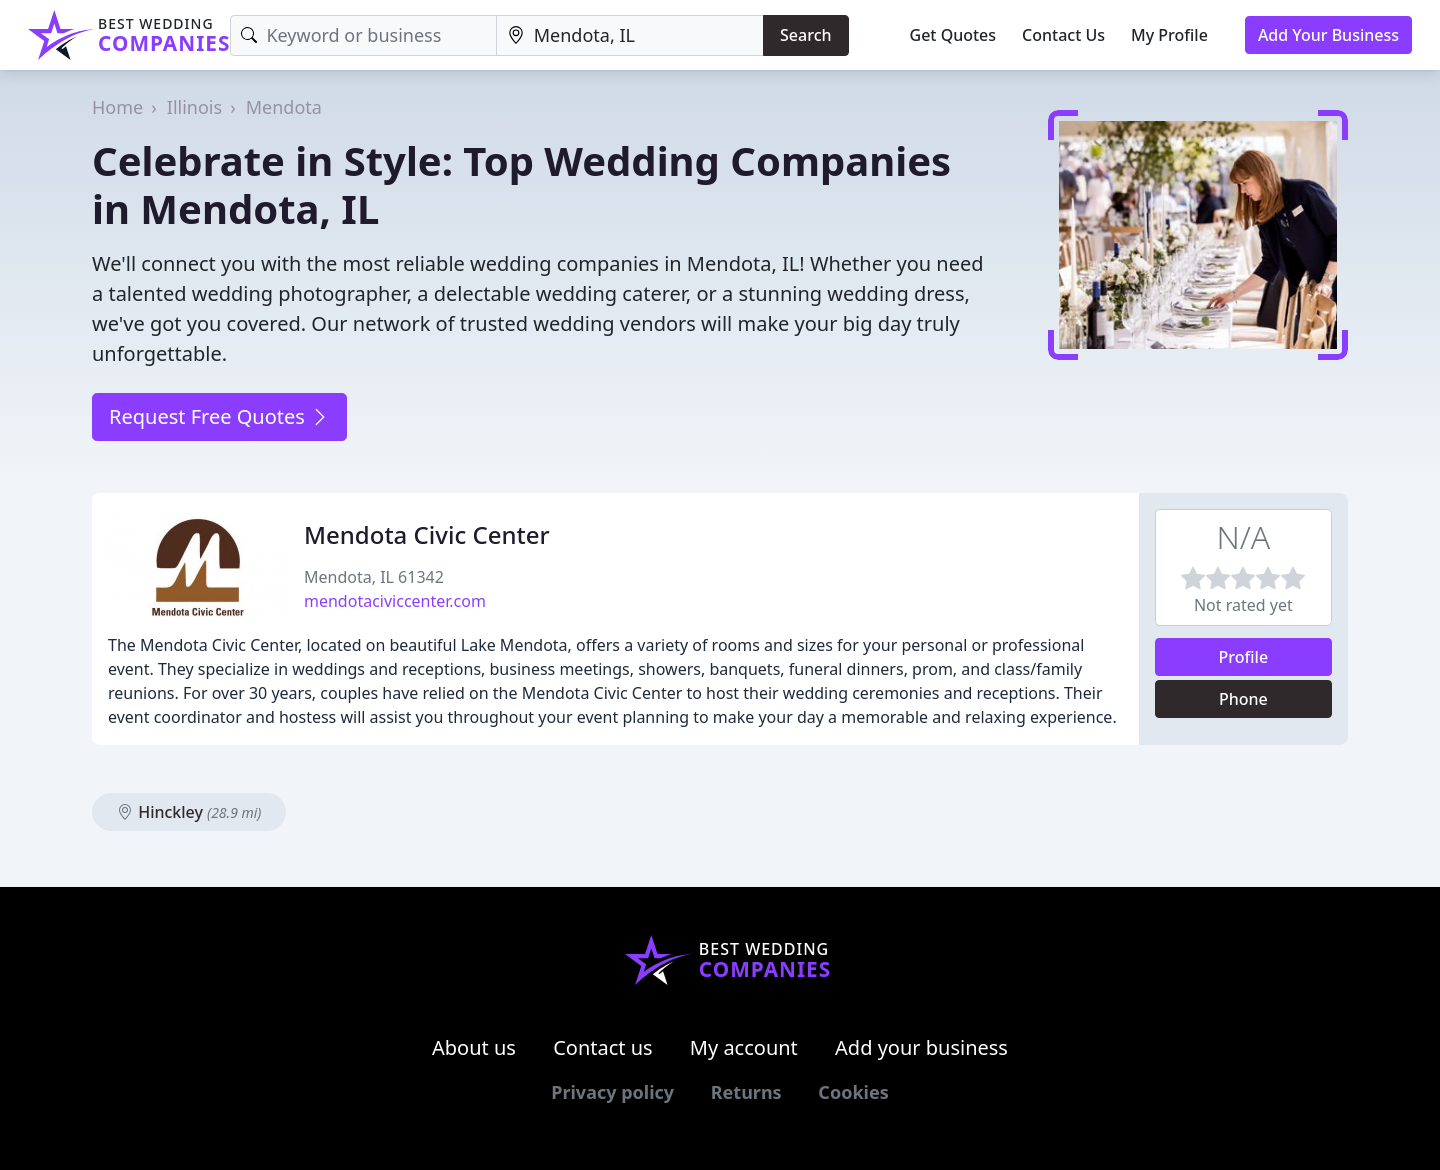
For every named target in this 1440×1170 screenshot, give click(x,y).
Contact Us (1063, 35)
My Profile (1169, 35)
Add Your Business (1328, 35)
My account (744, 1047)
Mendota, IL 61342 (374, 577)
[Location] (630, 35)
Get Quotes (953, 35)
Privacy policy (612, 1092)
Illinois (194, 107)
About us (474, 1047)
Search (805, 35)
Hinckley (189, 812)
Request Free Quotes (219, 416)
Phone (1243, 699)
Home (117, 107)
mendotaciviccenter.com (395, 601)
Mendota (284, 107)
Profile (1244, 657)
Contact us (603, 1047)
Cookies (853, 1092)
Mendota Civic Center (427, 534)
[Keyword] (363, 35)
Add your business (921, 1047)
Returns (746, 1092)
